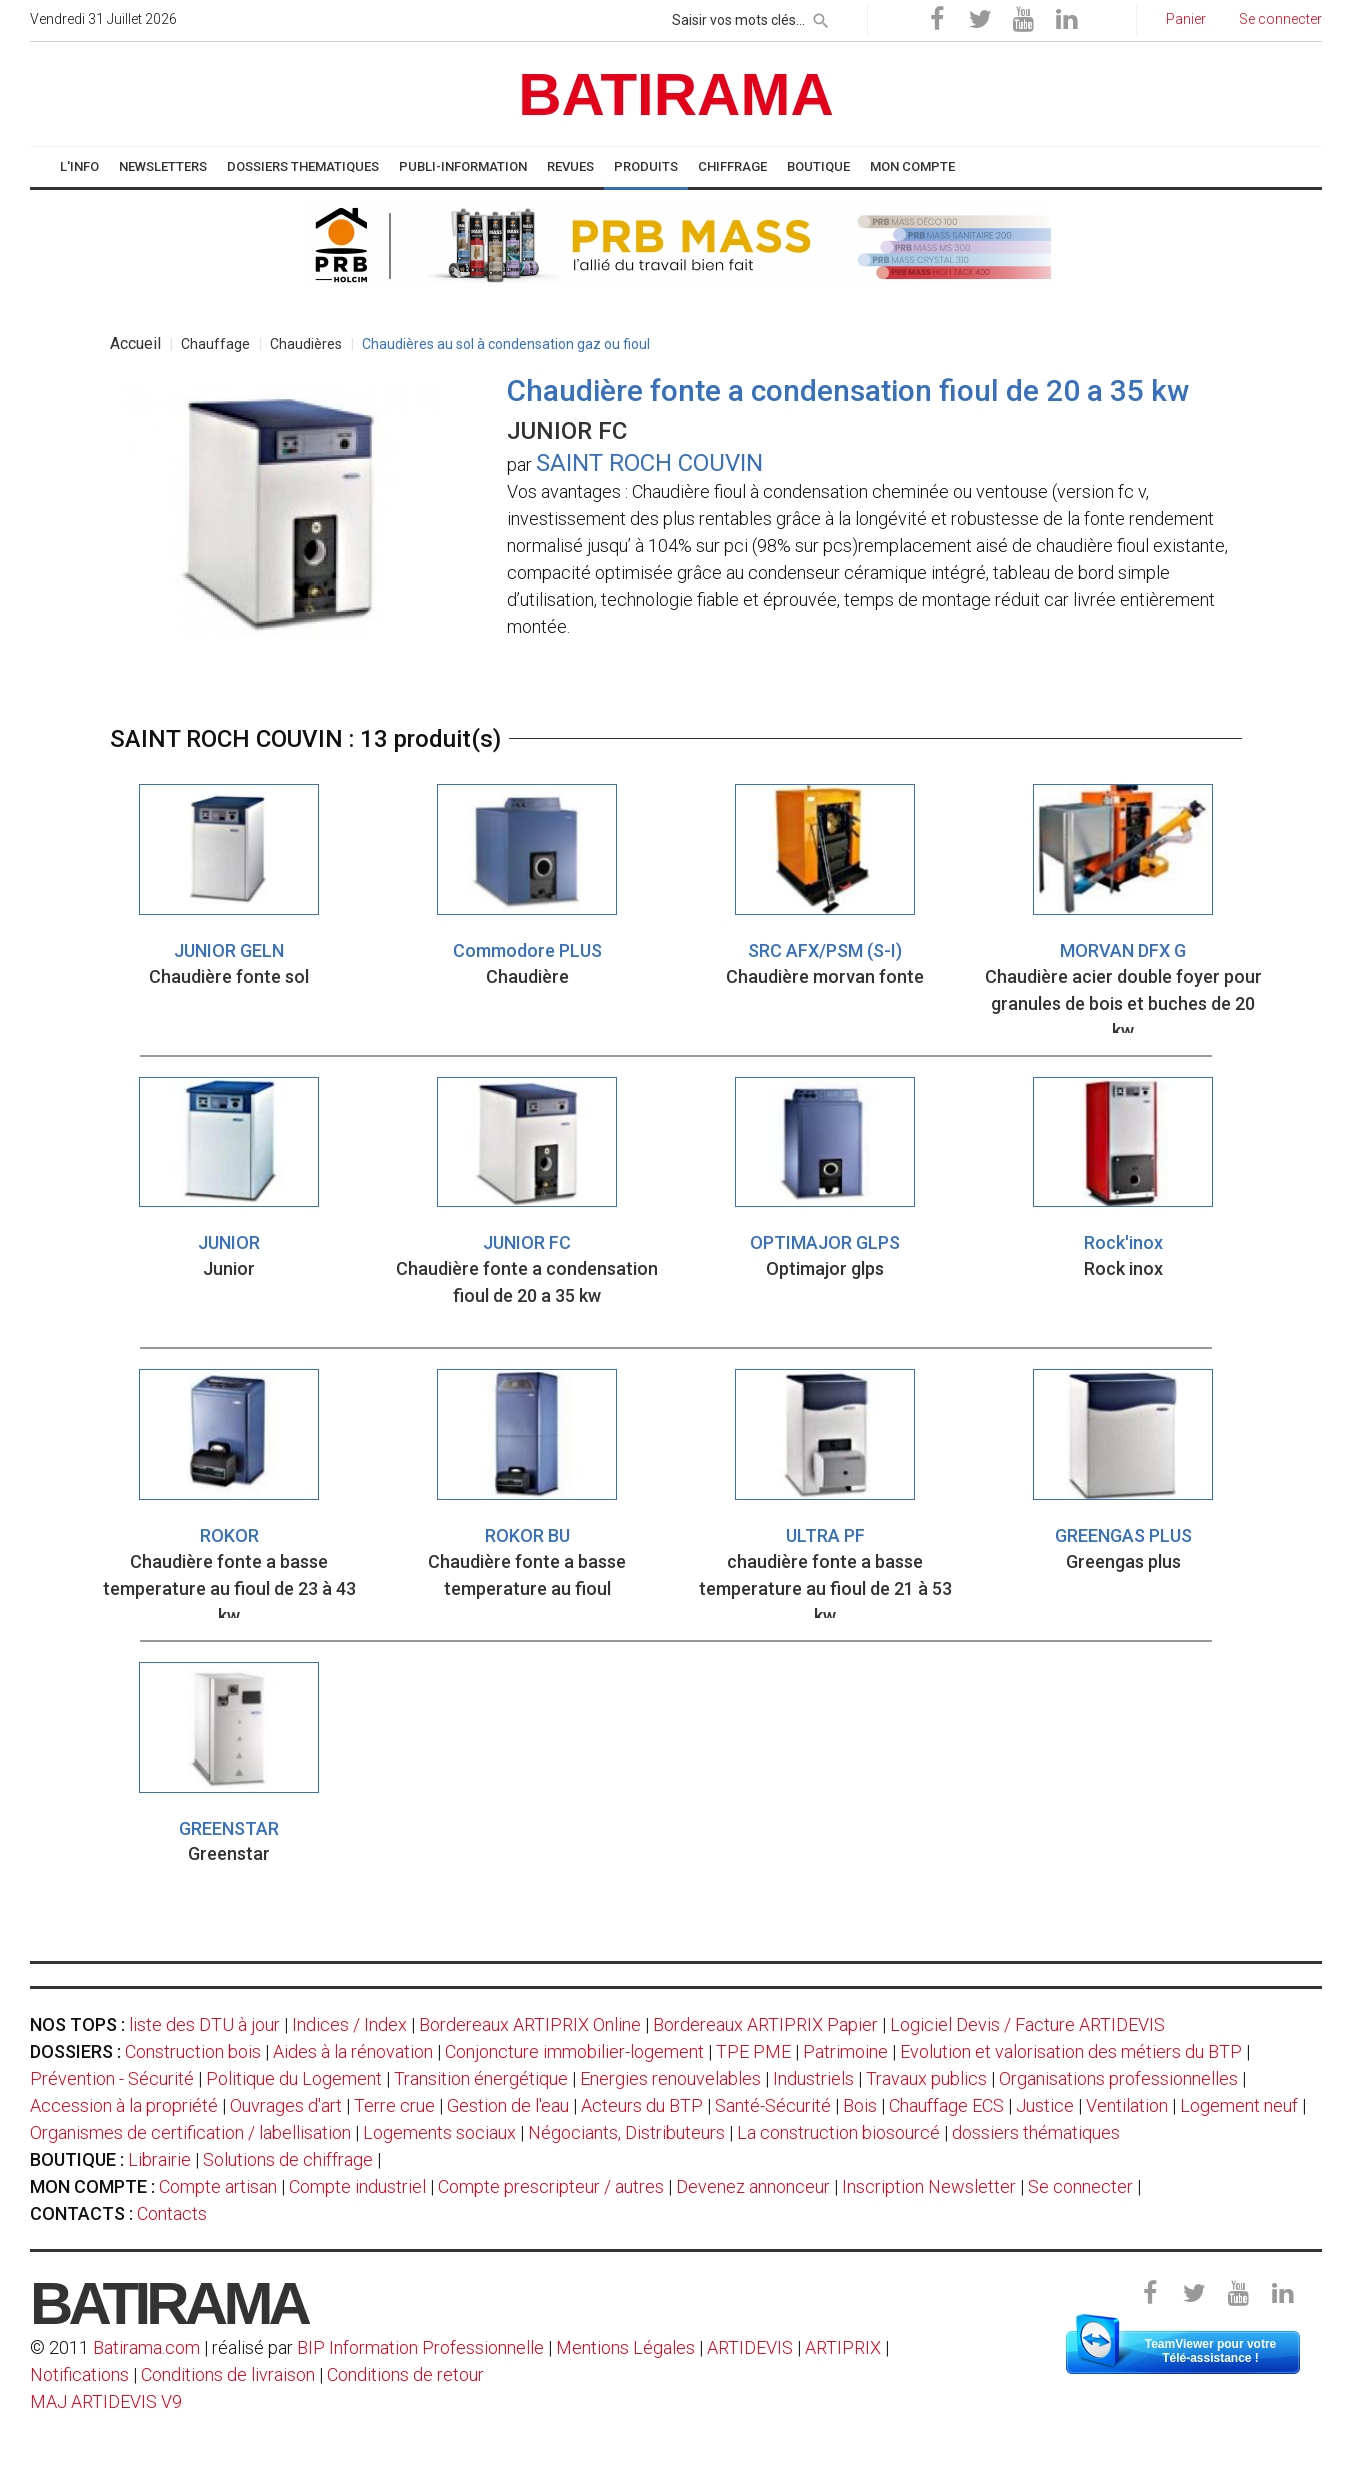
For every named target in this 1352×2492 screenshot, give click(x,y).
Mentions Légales (625, 2347)
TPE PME (753, 2051)
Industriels (813, 2078)
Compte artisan (218, 2186)
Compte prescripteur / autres (551, 2186)
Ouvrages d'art (286, 2105)
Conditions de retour (405, 2374)
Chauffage (215, 344)
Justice (1045, 2105)
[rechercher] (821, 17)
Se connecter (1080, 2186)
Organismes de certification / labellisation (190, 2132)
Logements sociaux (439, 2132)
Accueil (135, 343)
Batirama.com (146, 2347)
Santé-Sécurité (773, 2105)
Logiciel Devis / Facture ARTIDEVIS (1027, 2024)
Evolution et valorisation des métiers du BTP (1071, 2051)
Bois (860, 2105)
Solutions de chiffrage (288, 2159)
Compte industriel (357, 2186)
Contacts (172, 2213)
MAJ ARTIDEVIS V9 (106, 2401)
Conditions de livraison (228, 2374)
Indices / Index (349, 2024)
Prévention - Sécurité (112, 2078)
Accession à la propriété (124, 2105)
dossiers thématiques (1036, 2132)
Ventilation (1127, 2105)
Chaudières (306, 344)
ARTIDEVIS (750, 2347)
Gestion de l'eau (508, 2105)
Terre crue (394, 2105)
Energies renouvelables (670, 2078)
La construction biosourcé (838, 2132)
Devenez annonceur (753, 2186)
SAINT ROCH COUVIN (649, 463)
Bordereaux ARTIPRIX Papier (765, 2024)
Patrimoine (845, 2051)
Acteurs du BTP (642, 2105)
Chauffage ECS (946, 2105)
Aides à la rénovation (353, 2051)
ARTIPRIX (843, 2347)
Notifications (81, 2374)
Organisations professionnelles (1118, 2078)
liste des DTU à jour (204, 2024)
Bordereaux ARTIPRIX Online (530, 2024)
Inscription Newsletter (929, 2186)
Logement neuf (1239, 2105)
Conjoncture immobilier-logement (574, 2051)
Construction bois (193, 2051)
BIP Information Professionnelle (420, 2347)
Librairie (159, 2159)
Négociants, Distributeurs (626, 2132)
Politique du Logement (294, 2078)
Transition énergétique (481, 2078)
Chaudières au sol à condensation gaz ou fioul (506, 344)
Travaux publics (926, 2078)
